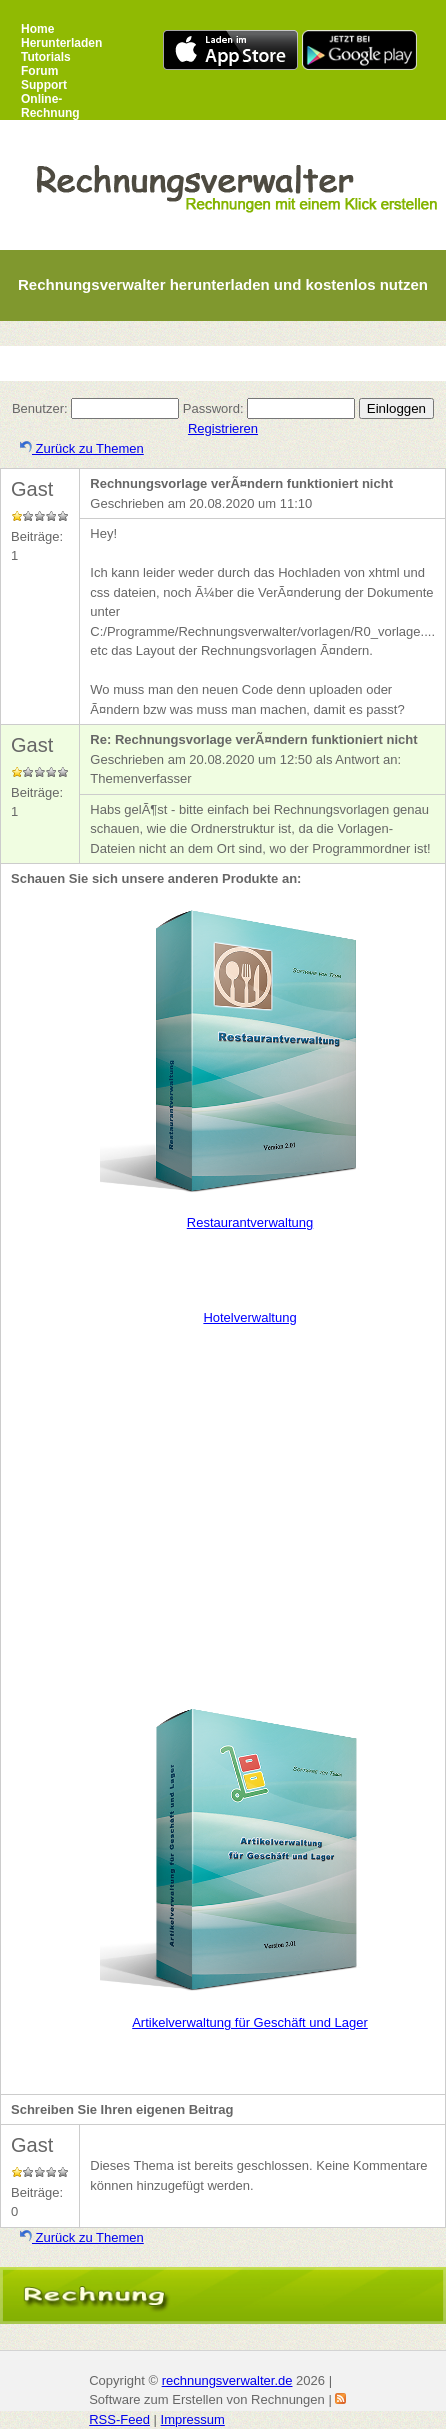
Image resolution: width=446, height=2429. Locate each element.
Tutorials (46, 57)
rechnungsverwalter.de (227, 2380)
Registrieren (223, 428)
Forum (39, 71)
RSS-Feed (119, 2419)
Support (44, 85)
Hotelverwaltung (249, 1317)
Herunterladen (61, 43)
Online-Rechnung (50, 106)
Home (37, 29)
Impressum (193, 2419)
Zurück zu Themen (82, 448)
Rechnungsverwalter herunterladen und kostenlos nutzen (223, 284)
